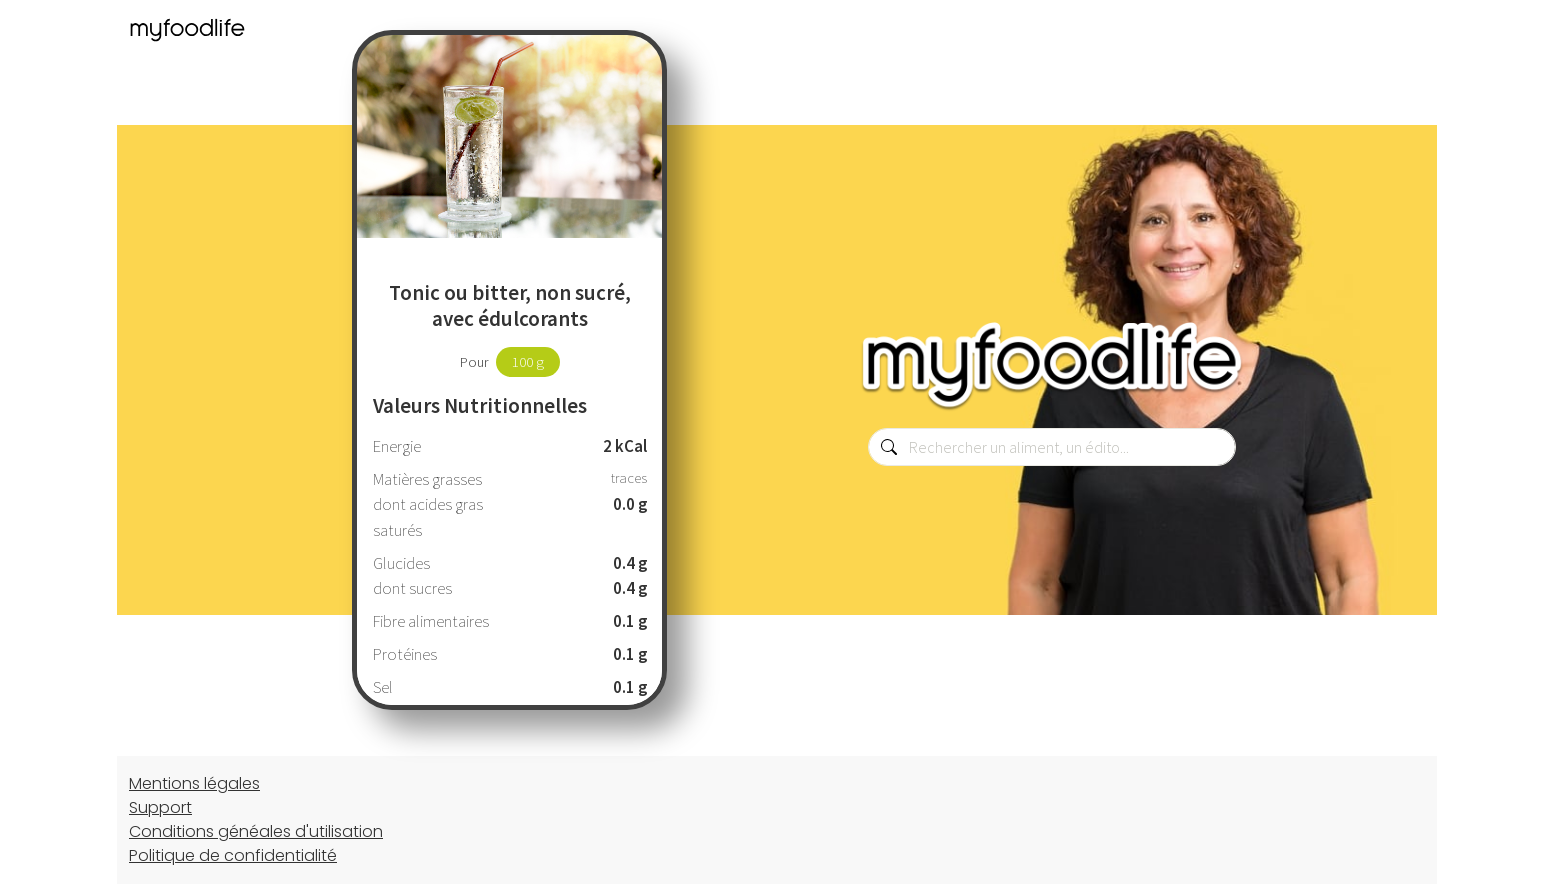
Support (160, 807)
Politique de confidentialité (233, 855)
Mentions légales (194, 783)
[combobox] (1052, 447)
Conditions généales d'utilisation (256, 831)
